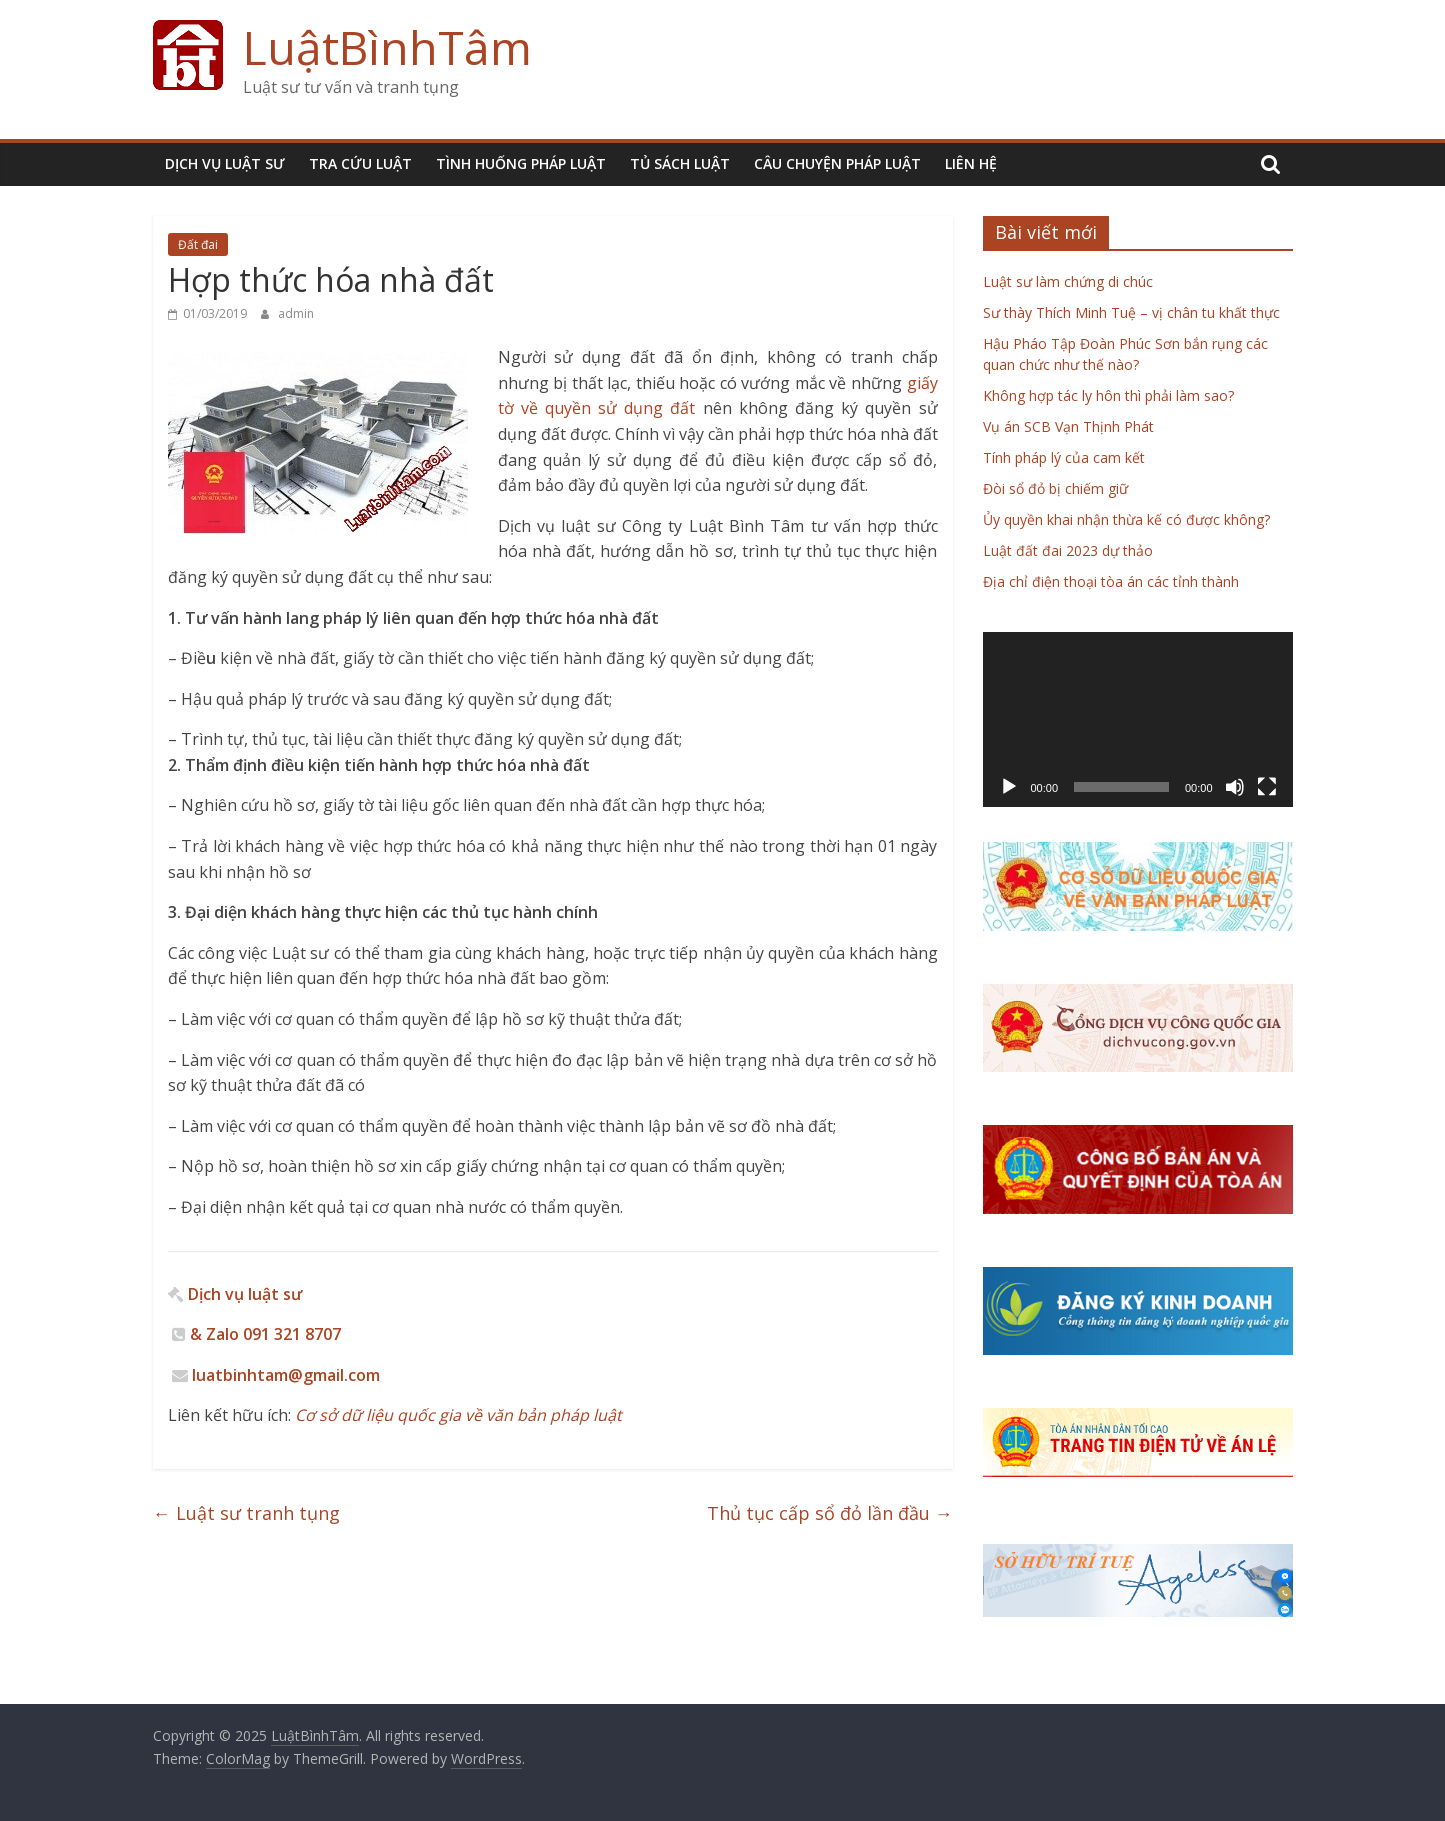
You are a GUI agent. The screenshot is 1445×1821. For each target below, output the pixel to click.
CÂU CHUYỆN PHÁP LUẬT (837, 163)
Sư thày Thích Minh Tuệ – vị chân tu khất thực (1131, 312)
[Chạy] (1009, 787)
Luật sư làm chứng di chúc (1068, 281)
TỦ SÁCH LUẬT (680, 163)
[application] (1138, 719)
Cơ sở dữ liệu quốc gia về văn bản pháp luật (456, 1415)
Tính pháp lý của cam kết (1064, 457)
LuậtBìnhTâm (387, 47)
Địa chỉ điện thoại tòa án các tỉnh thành (1111, 581)
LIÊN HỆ (971, 163)
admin (296, 313)
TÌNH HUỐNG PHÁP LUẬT (521, 163)
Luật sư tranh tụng (246, 1513)
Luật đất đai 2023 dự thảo (1068, 550)
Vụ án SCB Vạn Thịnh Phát (1068, 426)
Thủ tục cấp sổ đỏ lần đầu (830, 1513)
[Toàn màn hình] (1267, 787)
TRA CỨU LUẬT (360, 163)
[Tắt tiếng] (1235, 787)
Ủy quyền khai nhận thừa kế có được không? (1126, 519)
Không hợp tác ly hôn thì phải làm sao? (1108, 395)
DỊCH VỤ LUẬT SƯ (225, 163)
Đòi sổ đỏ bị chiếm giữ (1055, 488)
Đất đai (198, 244)
